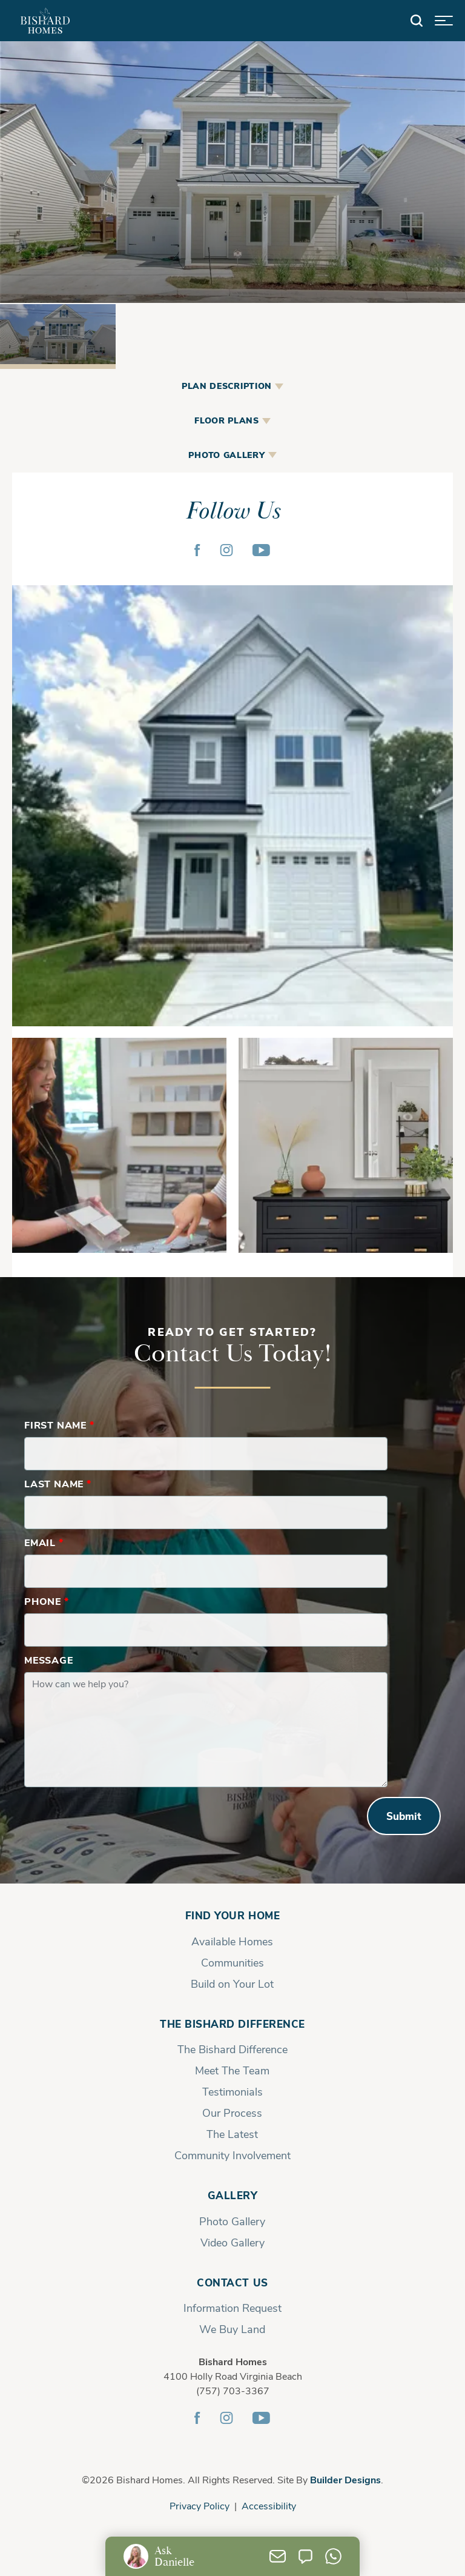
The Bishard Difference (232, 2024)
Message (48, 1659)
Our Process (232, 2112)
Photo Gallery (232, 2221)
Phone (46, 1601)
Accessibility (269, 2505)
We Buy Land (232, 2329)
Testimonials (232, 2091)
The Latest (232, 2133)
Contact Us (232, 2282)
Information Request (232, 2307)
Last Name (57, 1483)
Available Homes (232, 1941)
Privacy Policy (199, 2505)
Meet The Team (232, 2070)
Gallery (233, 2195)
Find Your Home (232, 1915)
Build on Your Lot (232, 1983)
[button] (417, 21)
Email (44, 1542)
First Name (59, 1424)
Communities (232, 1962)
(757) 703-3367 (232, 2390)
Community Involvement (232, 2155)
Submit (403, 1816)
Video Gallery (232, 2242)
